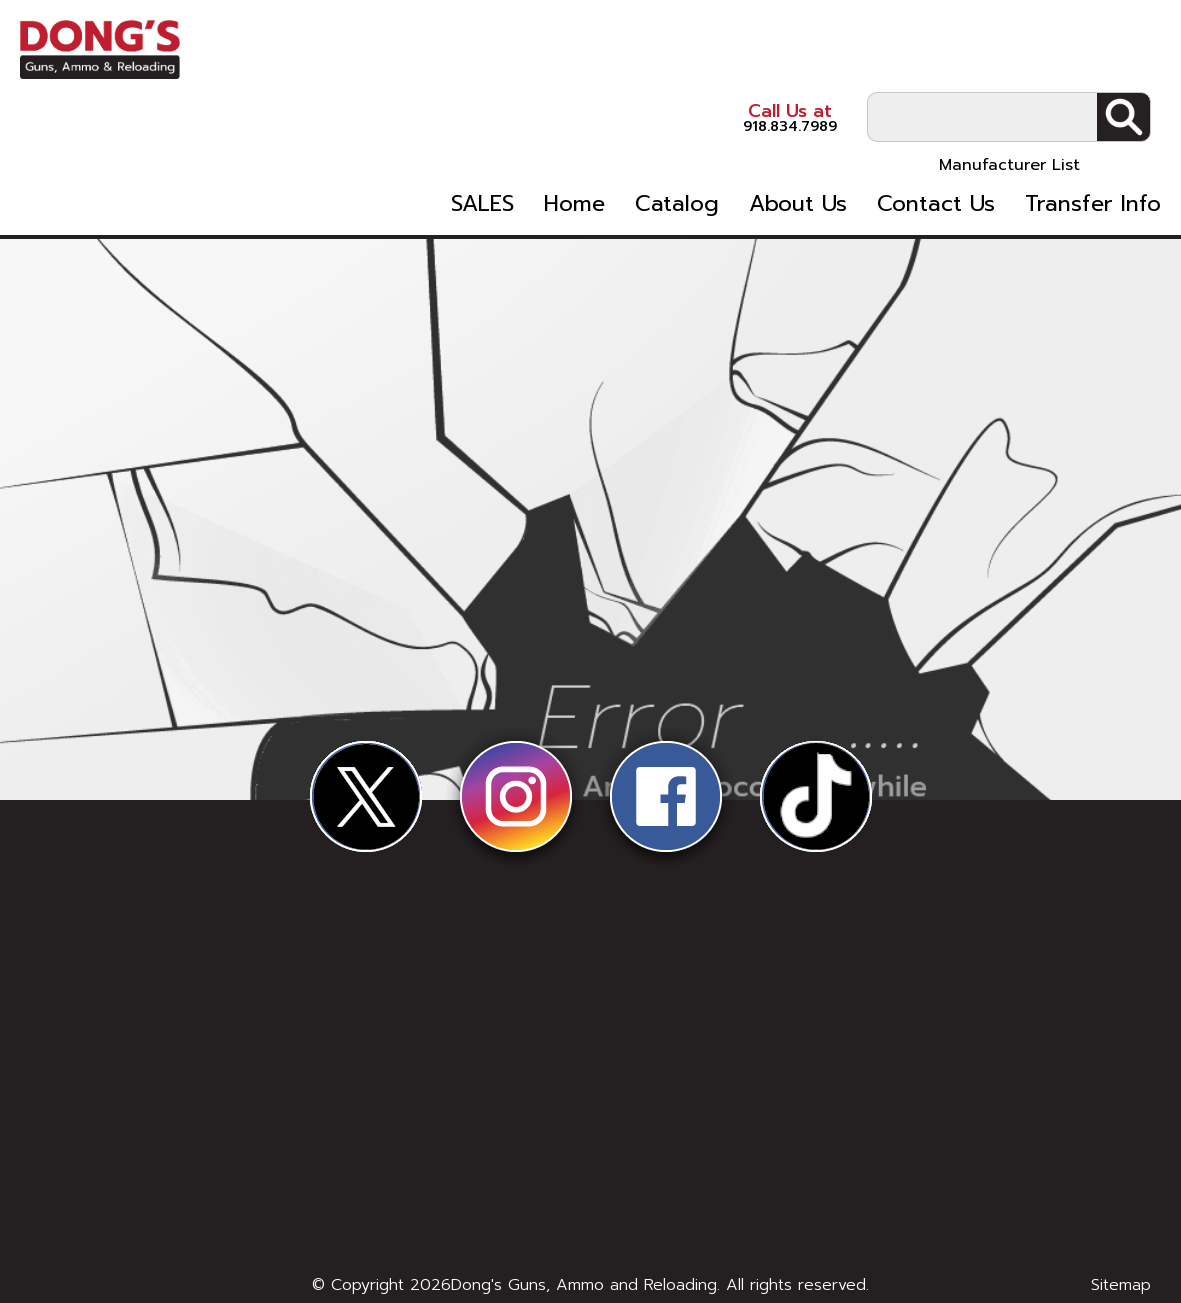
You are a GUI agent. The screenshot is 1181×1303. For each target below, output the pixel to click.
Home (574, 138)
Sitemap (1121, 1285)
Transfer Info (1093, 138)
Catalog (677, 138)
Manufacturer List (1009, 99)
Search (1123, 51)
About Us (798, 138)
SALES (482, 138)
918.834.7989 (731, 49)
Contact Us (936, 138)
